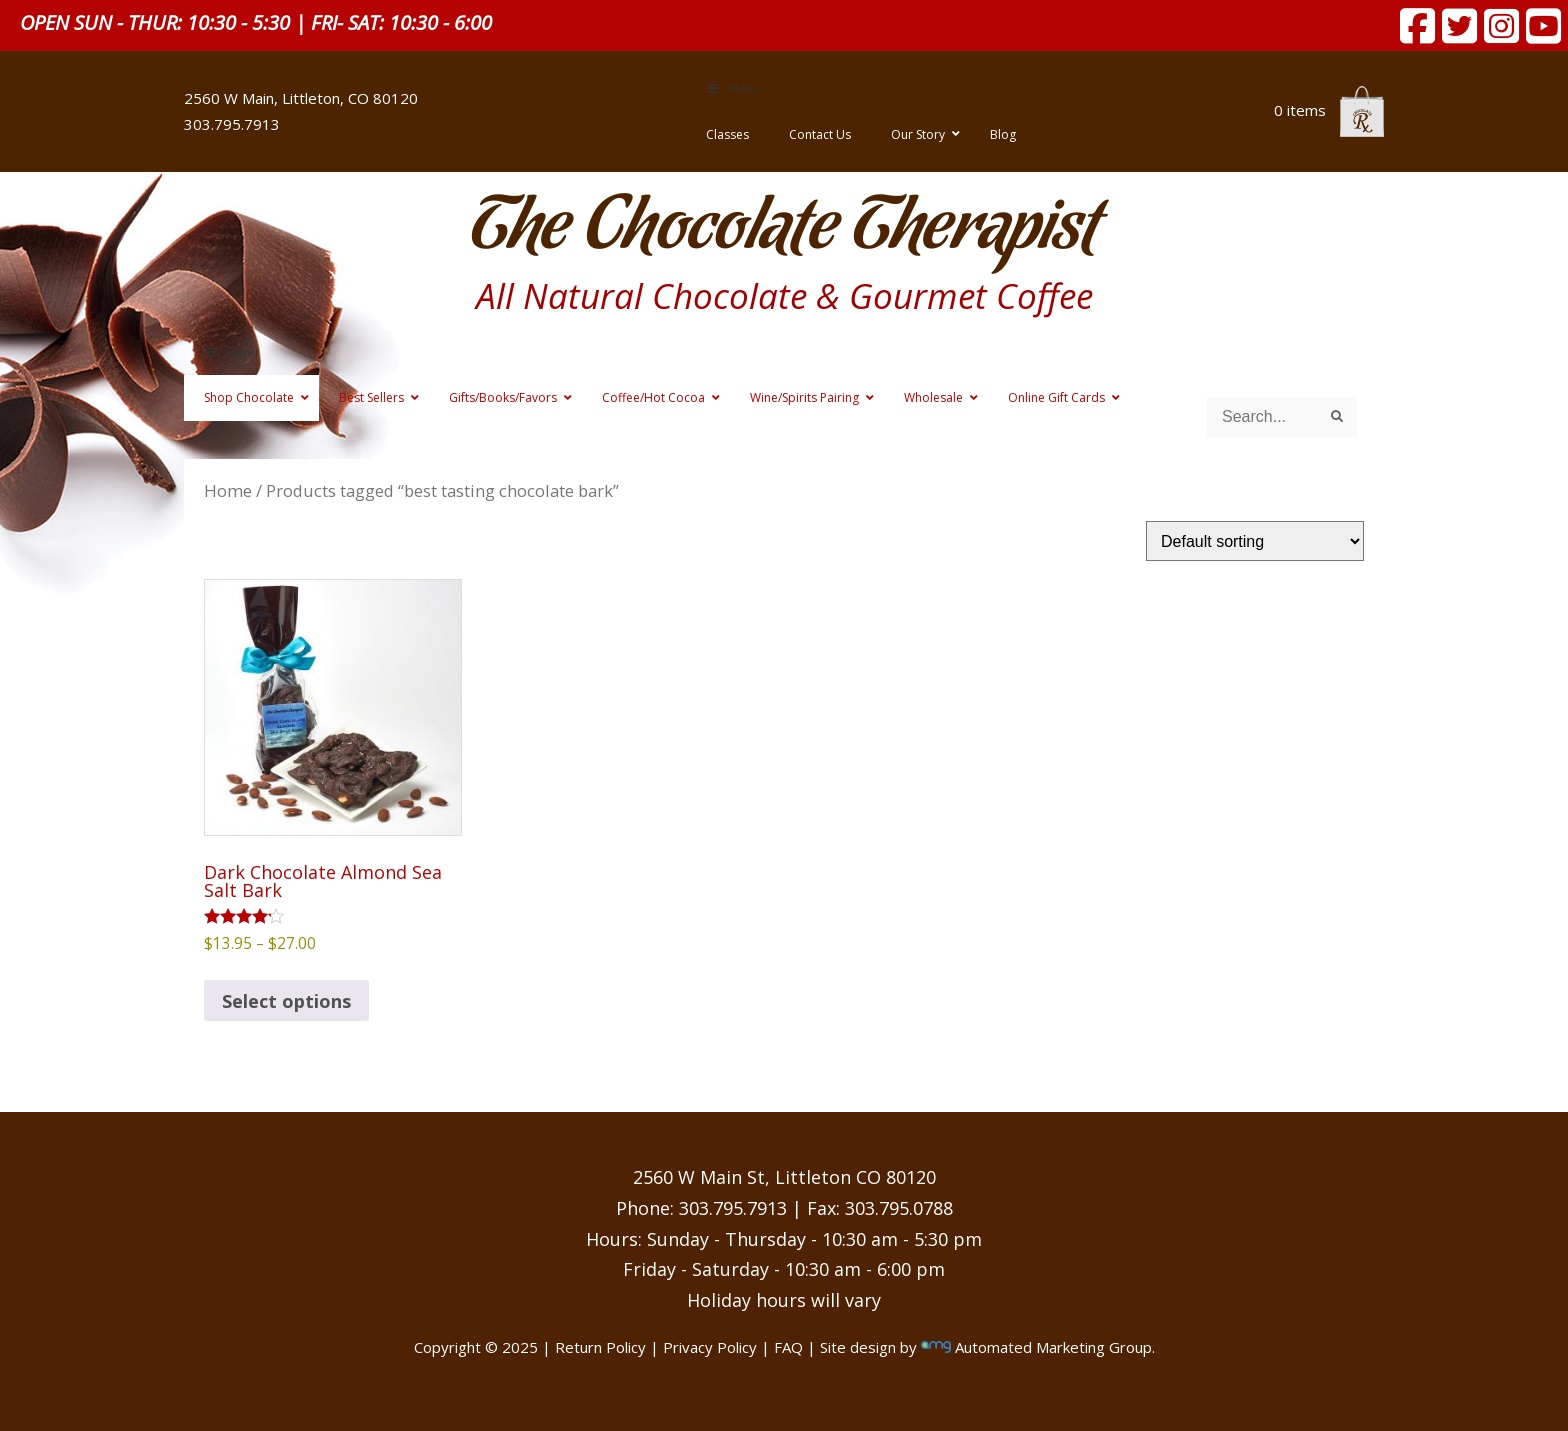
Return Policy (600, 1347)
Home (228, 490)
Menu (733, 88)
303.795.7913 (232, 124)
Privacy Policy (710, 1347)
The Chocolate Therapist (784, 229)
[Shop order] (1255, 541)
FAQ (788, 1347)
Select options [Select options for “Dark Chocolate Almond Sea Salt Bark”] (286, 1001)
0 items (1329, 110)
